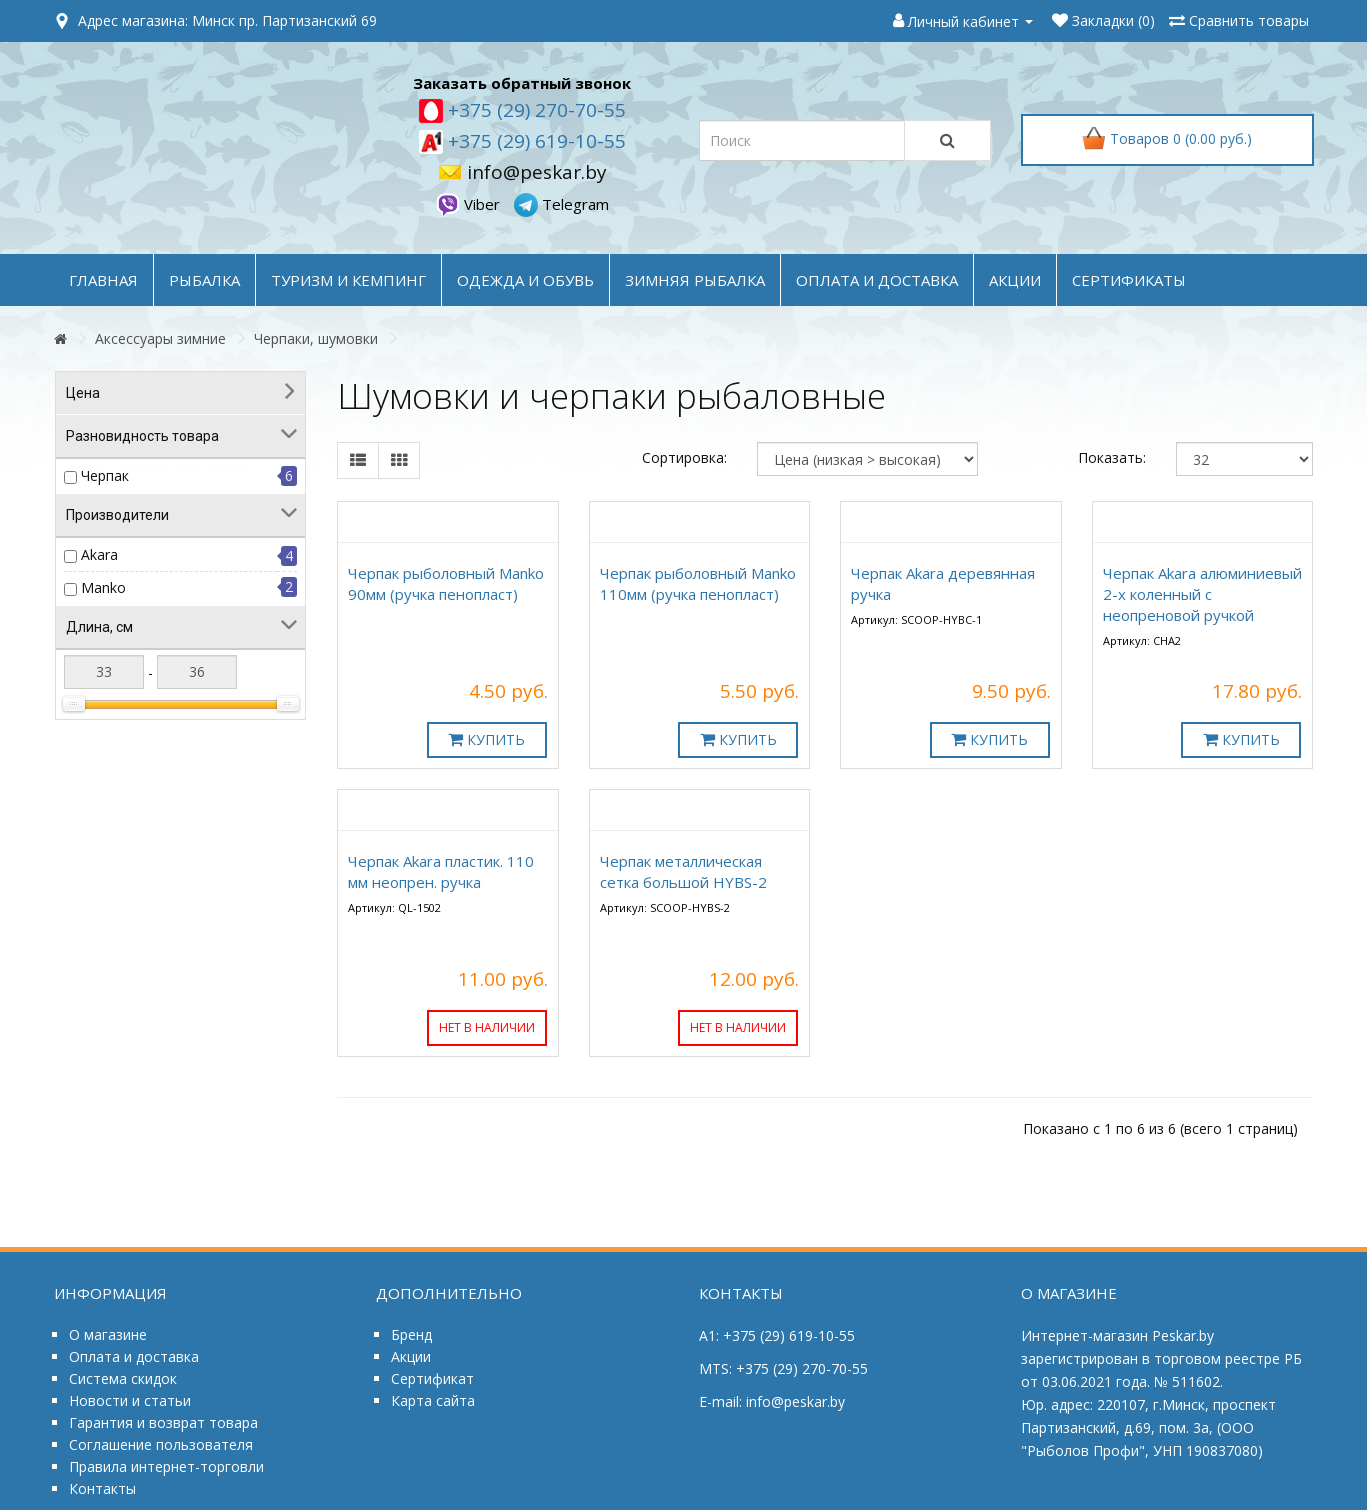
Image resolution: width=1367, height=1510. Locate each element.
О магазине (108, 1334)
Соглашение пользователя (161, 1444)
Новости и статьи (130, 1400)
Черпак (105, 475)
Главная (103, 280)
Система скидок (123, 1378)
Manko (103, 587)
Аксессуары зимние (160, 338)
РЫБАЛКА (204, 280)
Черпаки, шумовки (316, 338)
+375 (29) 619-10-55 (534, 141)
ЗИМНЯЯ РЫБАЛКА (695, 280)
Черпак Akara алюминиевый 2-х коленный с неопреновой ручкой (1202, 594)
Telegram (561, 204)
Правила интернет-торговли (166, 1466)
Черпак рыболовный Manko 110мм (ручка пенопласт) (698, 583)
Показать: (1112, 457)
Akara (99, 554)
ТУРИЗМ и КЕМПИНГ (348, 280)
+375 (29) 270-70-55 (534, 110)
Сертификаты (1129, 280)
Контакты (102, 1488)
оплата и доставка (877, 280)
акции (1015, 280)
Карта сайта (433, 1400)
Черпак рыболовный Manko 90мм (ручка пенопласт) (446, 583)
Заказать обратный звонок (522, 83)
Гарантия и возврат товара (163, 1422)
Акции (411, 1356)
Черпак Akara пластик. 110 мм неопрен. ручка (441, 871)
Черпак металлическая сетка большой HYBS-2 (683, 871)
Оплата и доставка (134, 1356)
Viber (470, 204)
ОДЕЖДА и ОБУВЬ (525, 280)
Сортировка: (684, 457)
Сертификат (432, 1378)
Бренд (411, 1334)
